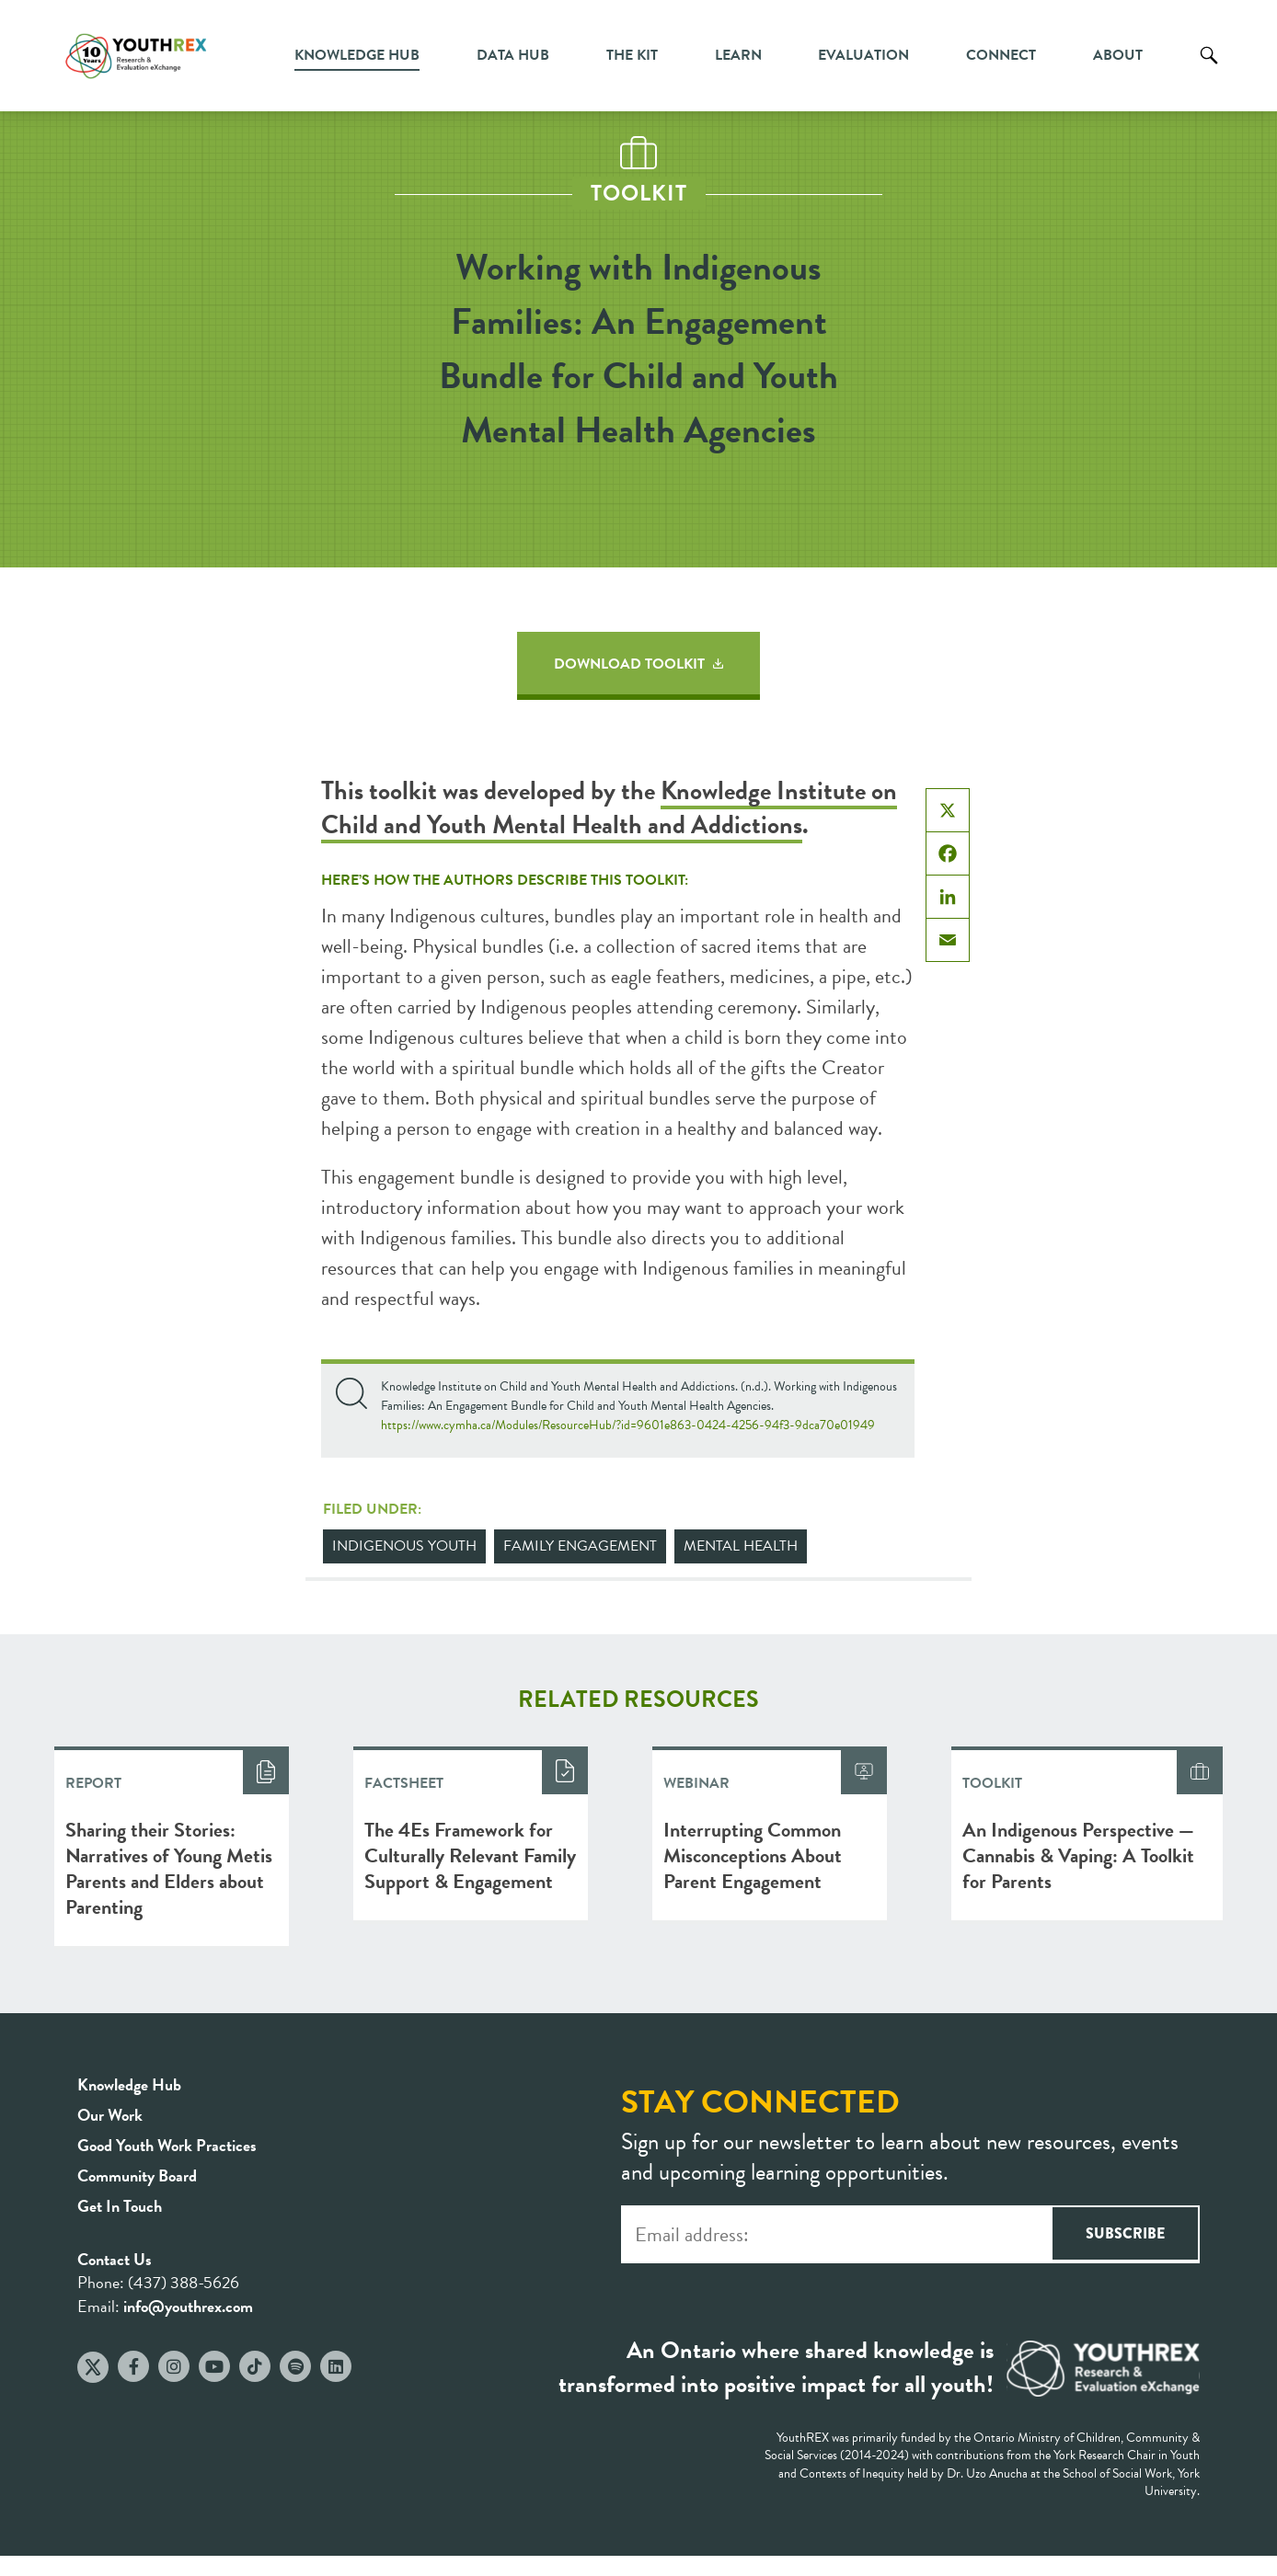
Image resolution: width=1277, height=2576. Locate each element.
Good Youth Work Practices (167, 2145)
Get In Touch (119, 2205)
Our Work (110, 2114)
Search (1209, 69)
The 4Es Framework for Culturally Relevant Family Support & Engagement (470, 1855)
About (1118, 55)
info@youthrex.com (188, 2306)
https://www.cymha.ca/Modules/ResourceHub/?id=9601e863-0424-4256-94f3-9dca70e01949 (628, 1425)
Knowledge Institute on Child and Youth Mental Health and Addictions (609, 807)
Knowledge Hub (357, 55)
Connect (1001, 55)
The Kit (632, 55)
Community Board (137, 2175)
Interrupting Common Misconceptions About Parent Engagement (752, 1855)
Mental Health (741, 1546)
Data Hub (513, 55)
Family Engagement (580, 1546)
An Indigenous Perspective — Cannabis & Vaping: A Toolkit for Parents (1078, 1855)
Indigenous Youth (404, 1546)
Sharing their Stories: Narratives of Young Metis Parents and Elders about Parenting (168, 1868)
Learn (738, 55)
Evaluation (863, 55)
